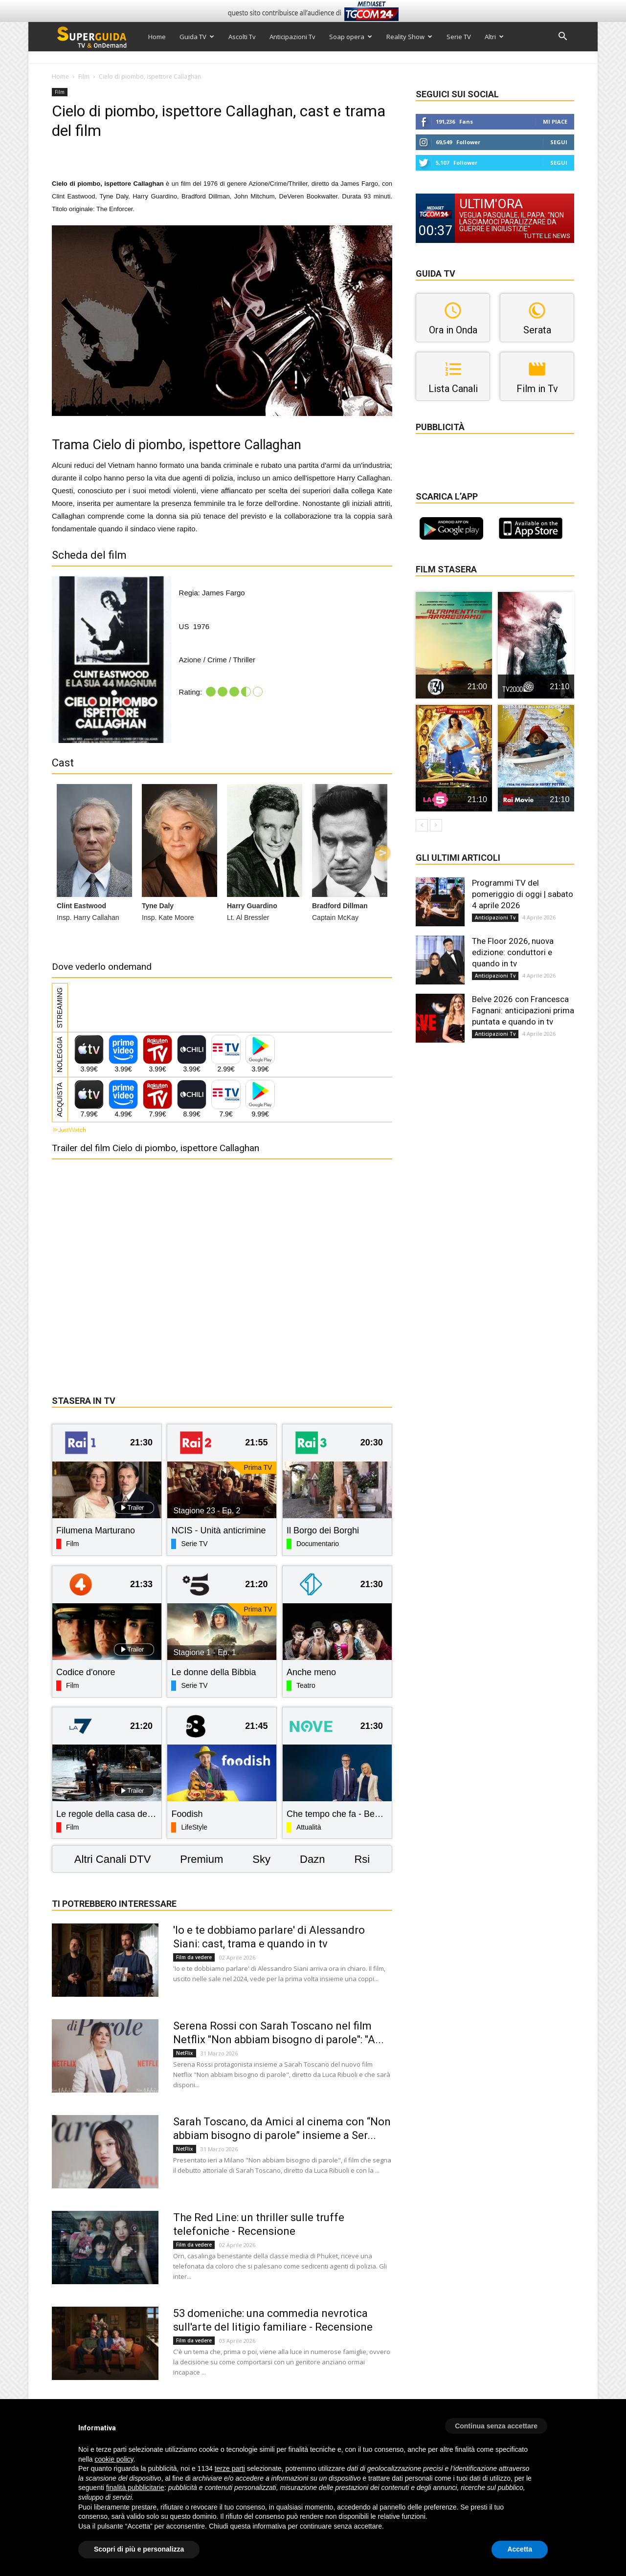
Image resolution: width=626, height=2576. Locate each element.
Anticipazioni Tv (292, 36)
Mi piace (555, 121)
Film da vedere (194, 1957)
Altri (494, 36)
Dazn (312, 1859)
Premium (201, 1859)
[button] (562, 37)
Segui (558, 142)
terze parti (230, 2468)
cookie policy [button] (113, 2459)
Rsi (362, 1859)
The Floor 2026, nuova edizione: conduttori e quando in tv (513, 952)
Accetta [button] (519, 2549)
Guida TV (196, 36)
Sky (261, 1859)
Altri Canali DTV (112, 1859)
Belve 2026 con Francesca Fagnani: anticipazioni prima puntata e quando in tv (523, 1010)
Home (157, 36)
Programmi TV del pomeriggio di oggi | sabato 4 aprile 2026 (522, 894)
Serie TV (459, 36)
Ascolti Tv (242, 36)
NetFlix (184, 2053)
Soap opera (350, 36)
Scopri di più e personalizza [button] (139, 2549)
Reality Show (409, 36)
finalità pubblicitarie (135, 2487)
